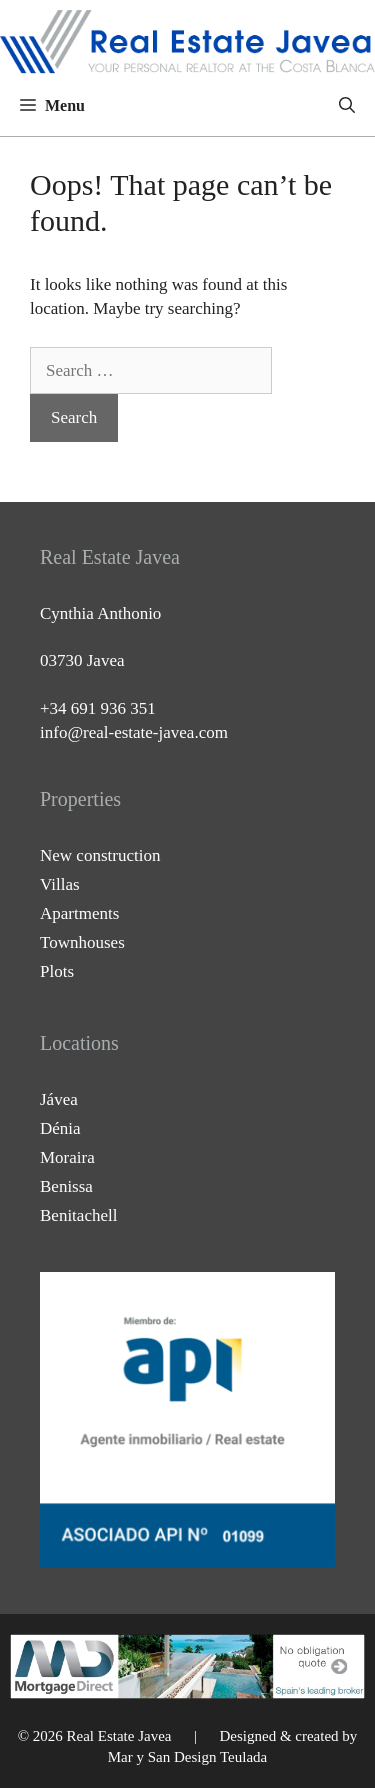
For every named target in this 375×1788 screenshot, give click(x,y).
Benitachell (78, 1215)
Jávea (59, 1099)
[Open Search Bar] (347, 106)
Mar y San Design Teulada (187, 1757)
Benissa (66, 1186)
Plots (57, 971)
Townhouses (82, 942)
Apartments (79, 913)
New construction (100, 855)
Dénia (60, 1128)
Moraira (67, 1157)
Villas (60, 884)
